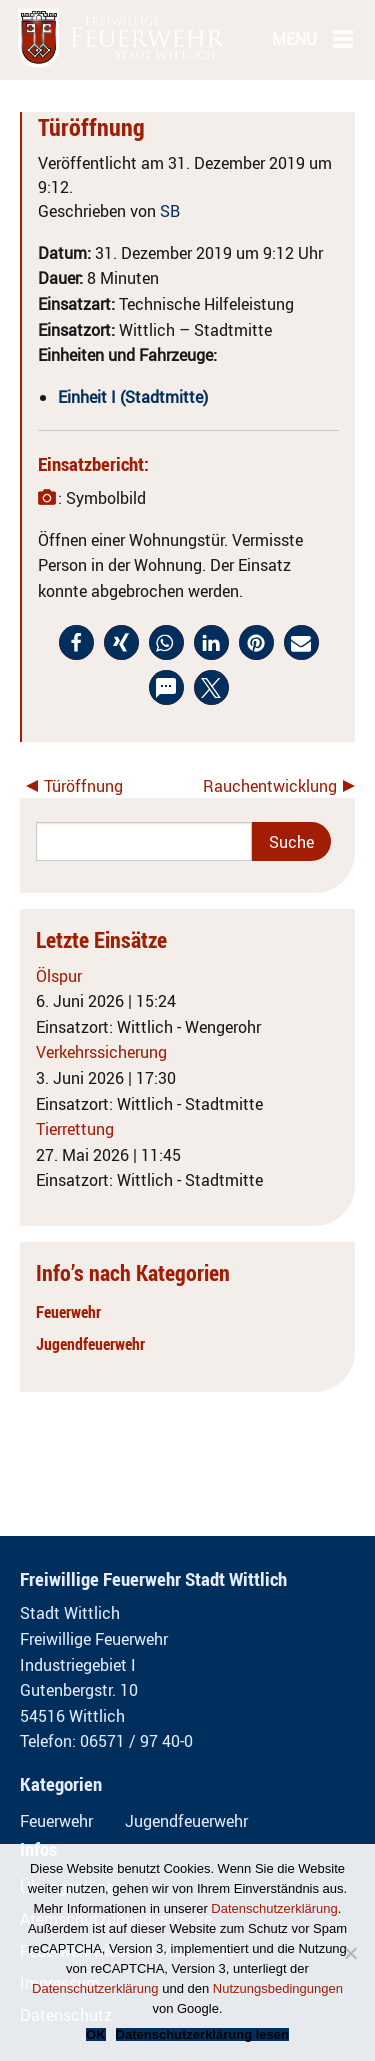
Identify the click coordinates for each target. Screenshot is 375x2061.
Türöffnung (83, 786)
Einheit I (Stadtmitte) (133, 397)
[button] (76, 642)
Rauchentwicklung (270, 786)
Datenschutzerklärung (274, 1908)
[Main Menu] (343, 38)
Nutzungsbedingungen (278, 1988)
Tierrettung (75, 1129)
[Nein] (350, 1953)
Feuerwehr (68, 1312)
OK (96, 2034)
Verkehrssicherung (101, 1052)
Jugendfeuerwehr (90, 1344)
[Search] (144, 841)
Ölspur (59, 976)
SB (170, 211)
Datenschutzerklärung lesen (202, 2034)
